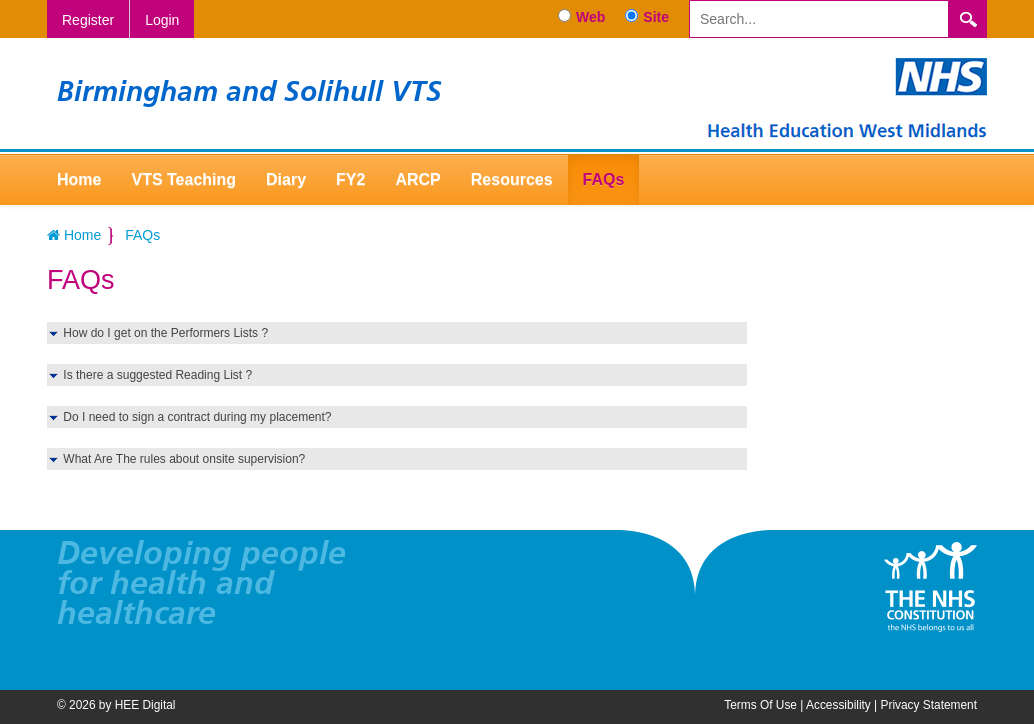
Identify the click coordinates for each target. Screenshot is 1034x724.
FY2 (350, 179)
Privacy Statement (929, 705)
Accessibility (838, 705)
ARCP (417, 179)
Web (590, 17)
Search (968, 19)
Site (656, 17)
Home (79, 179)
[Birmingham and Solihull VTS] (847, 97)
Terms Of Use (760, 705)
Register (88, 20)
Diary (286, 179)
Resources (512, 179)
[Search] (819, 19)
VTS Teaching (183, 179)
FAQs (604, 179)
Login (162, 20)
